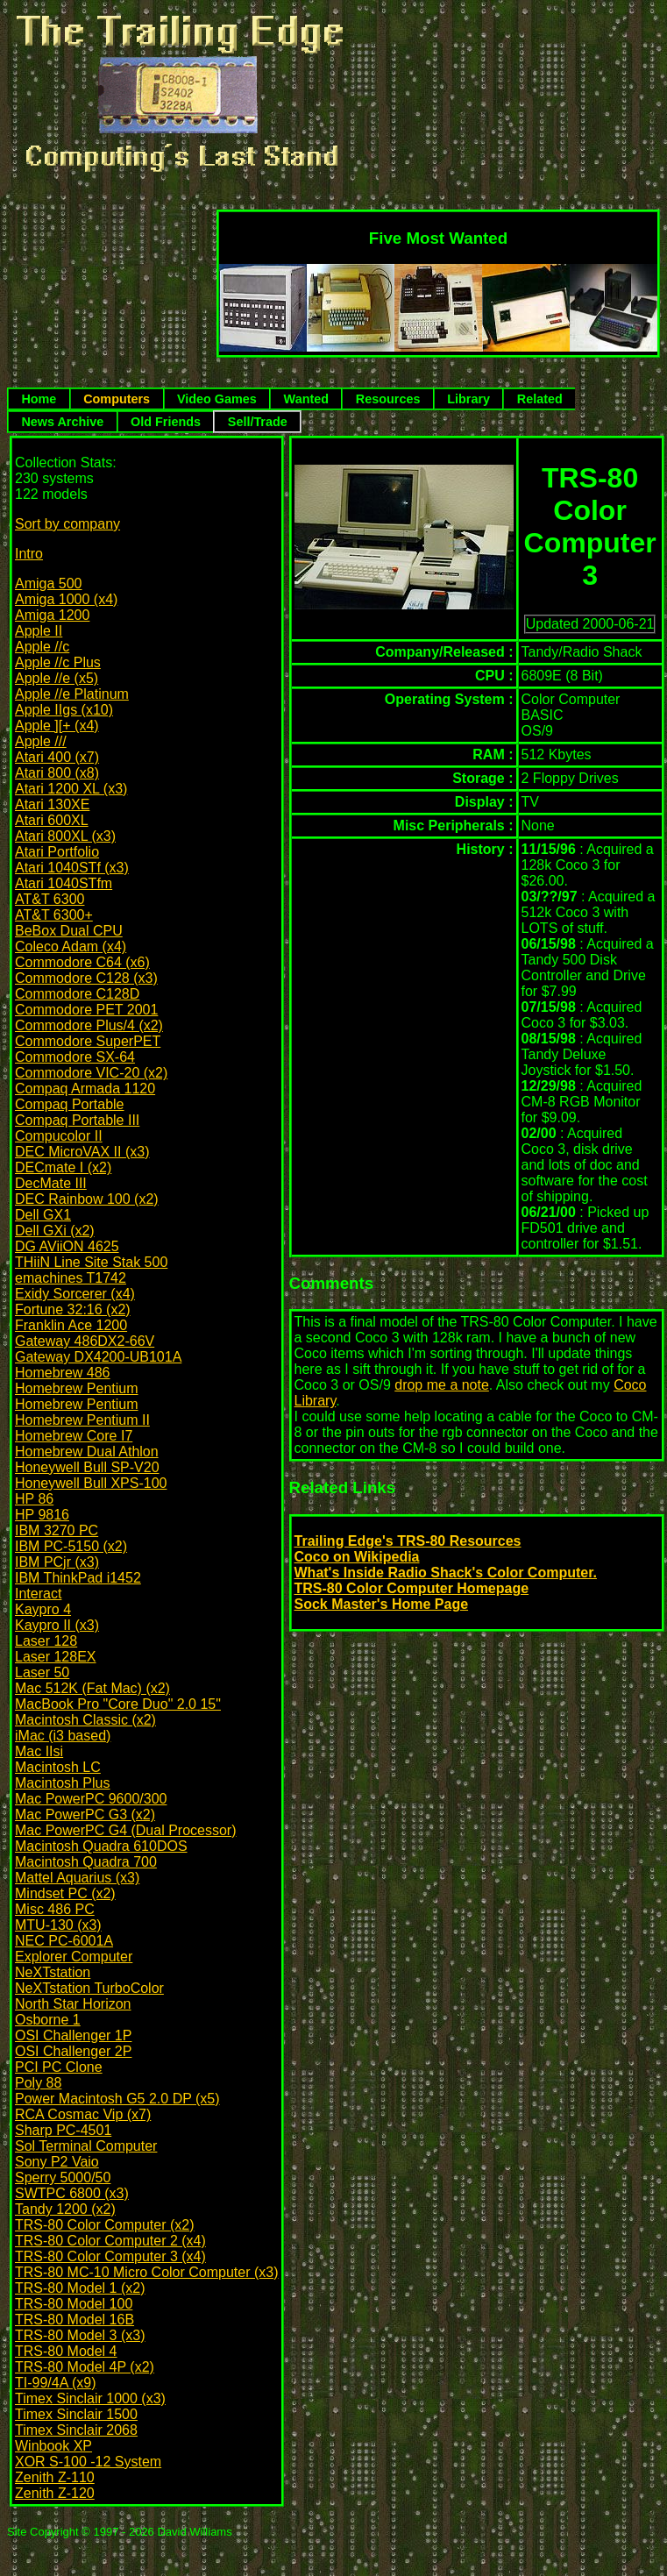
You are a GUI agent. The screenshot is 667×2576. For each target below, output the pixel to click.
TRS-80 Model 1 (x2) (80, 2288)
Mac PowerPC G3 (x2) (85, 1814)
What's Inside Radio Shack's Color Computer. (445, 1572)
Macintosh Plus (62, 1782)
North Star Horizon (73, 2003)
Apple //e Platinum (72, 694)
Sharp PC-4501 (63, 2130)
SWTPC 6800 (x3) (72, 2193)
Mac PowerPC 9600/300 (91, 1798)
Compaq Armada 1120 (85, 1088)
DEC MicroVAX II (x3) (82, 1151)
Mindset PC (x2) (65, 1893)
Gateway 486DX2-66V (84, 1341)
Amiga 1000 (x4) (66, 599)
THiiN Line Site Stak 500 (91, 1262)
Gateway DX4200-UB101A (98, 1356)
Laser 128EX (55, 1656)
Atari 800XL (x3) (65, 836)
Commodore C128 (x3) (86, 978)
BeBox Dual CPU (69, 930)
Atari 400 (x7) (57, 757)
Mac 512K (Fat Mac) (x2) (92, 1688)
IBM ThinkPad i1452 (78, 1577)
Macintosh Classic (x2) (85, 1719)
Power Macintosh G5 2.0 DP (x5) (117, 2098)
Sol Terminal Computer (86, 2145)
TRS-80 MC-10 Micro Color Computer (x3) (147, 2272)
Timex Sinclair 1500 (76, 2414)
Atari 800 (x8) (57, 772)
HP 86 (34, 1498)
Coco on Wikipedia (357, 1556)
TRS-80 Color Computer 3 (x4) (110, 2256)
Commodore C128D (77, 993)
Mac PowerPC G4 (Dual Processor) (126, 1830)
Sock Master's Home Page (381, 1604)
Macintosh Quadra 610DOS (101, 1846)
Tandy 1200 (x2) (65, 2209)
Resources (388, 399)
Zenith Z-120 (55, 2493)
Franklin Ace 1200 (71, 1325)
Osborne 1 (48, 2019)
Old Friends (166, 422)
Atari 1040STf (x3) (72, 867)
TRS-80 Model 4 (66, 2351)
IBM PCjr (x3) (57, 1562)
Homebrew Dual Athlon (87, 1451)
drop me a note (441, 1384)
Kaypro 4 (43, 1609)
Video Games (217, 399)
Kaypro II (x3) (57, 1625)
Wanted (306, 399)
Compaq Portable (69, 1104)
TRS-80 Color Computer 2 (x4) (110, 2240)
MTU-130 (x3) (58, 1925)
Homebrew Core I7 (73, 1435)
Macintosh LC (58, 1767)
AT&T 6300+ (54, 914)
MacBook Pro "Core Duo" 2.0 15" (118, 1704)
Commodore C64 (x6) (82, 962)
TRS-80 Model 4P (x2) (84, 2366)
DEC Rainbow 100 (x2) (87, 1199)
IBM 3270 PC (56, 1530)
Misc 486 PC (55, 1909)
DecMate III (51, 1183)
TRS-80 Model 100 (73, 2303)
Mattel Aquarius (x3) (77, 1877)
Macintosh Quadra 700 (86, 1861)
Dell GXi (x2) (55, 1230)
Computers (116, 399)
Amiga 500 (48, 583)
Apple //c (42, 646)
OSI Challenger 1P (73, 2035)
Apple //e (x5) (56, 678)
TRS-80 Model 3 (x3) (80, 2335)
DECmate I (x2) (63, 1167)
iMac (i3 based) (62, 1735)
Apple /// (41, 741)
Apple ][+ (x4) (57, 725)
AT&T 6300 (49, 899)
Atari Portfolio (57, 851)
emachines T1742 (70, 1277)
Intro (29, 553)
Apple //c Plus (58, 662)
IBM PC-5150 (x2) (71, 1546)
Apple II (38, 630)
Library (468, 399)
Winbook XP (53, 2445)
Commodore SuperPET (87, 1041)
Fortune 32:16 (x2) (73, 1309)
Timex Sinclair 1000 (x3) (90, 2398)
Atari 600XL (52, 820)
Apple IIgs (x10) (64, 709)
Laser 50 (42, 1672)
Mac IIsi (39, 1751)
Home (38, 399)
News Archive (62, 422)
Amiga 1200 (52, 615)
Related (540, 399)
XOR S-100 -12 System (88, 2461)
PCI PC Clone (59, 2067)
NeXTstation (52, 1972)
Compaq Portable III (77, 1120)
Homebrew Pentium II (82, 1420)
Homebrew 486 (62, 1372)
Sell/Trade (257, 422)
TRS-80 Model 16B (74, 2319)
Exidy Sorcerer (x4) (75, 1293)
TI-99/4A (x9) (55, 2382)
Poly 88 (38, 2082)
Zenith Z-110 (55, 2477)
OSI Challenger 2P (73, 2051)
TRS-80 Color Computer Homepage (411, 1588)
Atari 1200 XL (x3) (71, 788)
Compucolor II (59, 1135)
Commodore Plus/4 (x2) (89, 1025)
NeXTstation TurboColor (89, 1988)
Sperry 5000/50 (62, 2177)
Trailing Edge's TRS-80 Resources (408, 1541)
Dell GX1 (43, 1214)
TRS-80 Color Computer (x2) (105, 2224)
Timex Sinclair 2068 (76, 2430)
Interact (38, 1593)
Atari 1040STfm (63, 883)
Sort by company (67, 523)
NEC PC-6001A (64, 1940)
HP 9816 (42, 1514)
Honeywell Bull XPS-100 (91, 1483)
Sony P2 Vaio (57, 2161)
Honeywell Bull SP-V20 (87, 1467)
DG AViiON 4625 (67, 1246)
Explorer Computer (73, 1956)
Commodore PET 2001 (86, 1009)
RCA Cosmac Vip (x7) (83, 2114)
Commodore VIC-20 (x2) (91, 1072)
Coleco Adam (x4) (70, 946)
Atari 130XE (52, 804)
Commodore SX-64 (75, 1057)
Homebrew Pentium (76, 1388)
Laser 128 (46, 1640)
